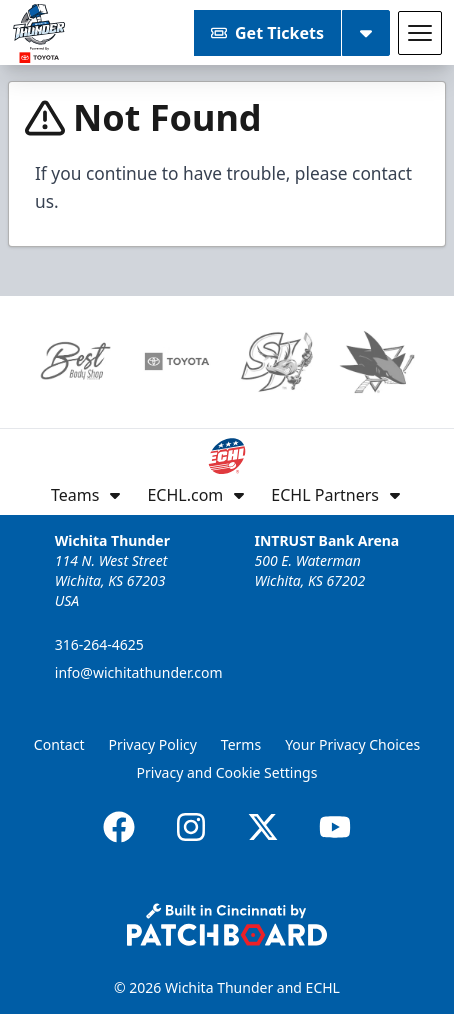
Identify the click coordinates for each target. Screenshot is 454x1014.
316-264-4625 (99, 644)
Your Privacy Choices (352, 744)
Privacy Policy (153, 744)
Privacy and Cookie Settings (227, 772)
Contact (59, 744)
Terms (241, 744)
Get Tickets (267, 33)
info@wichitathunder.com (139, 672)
